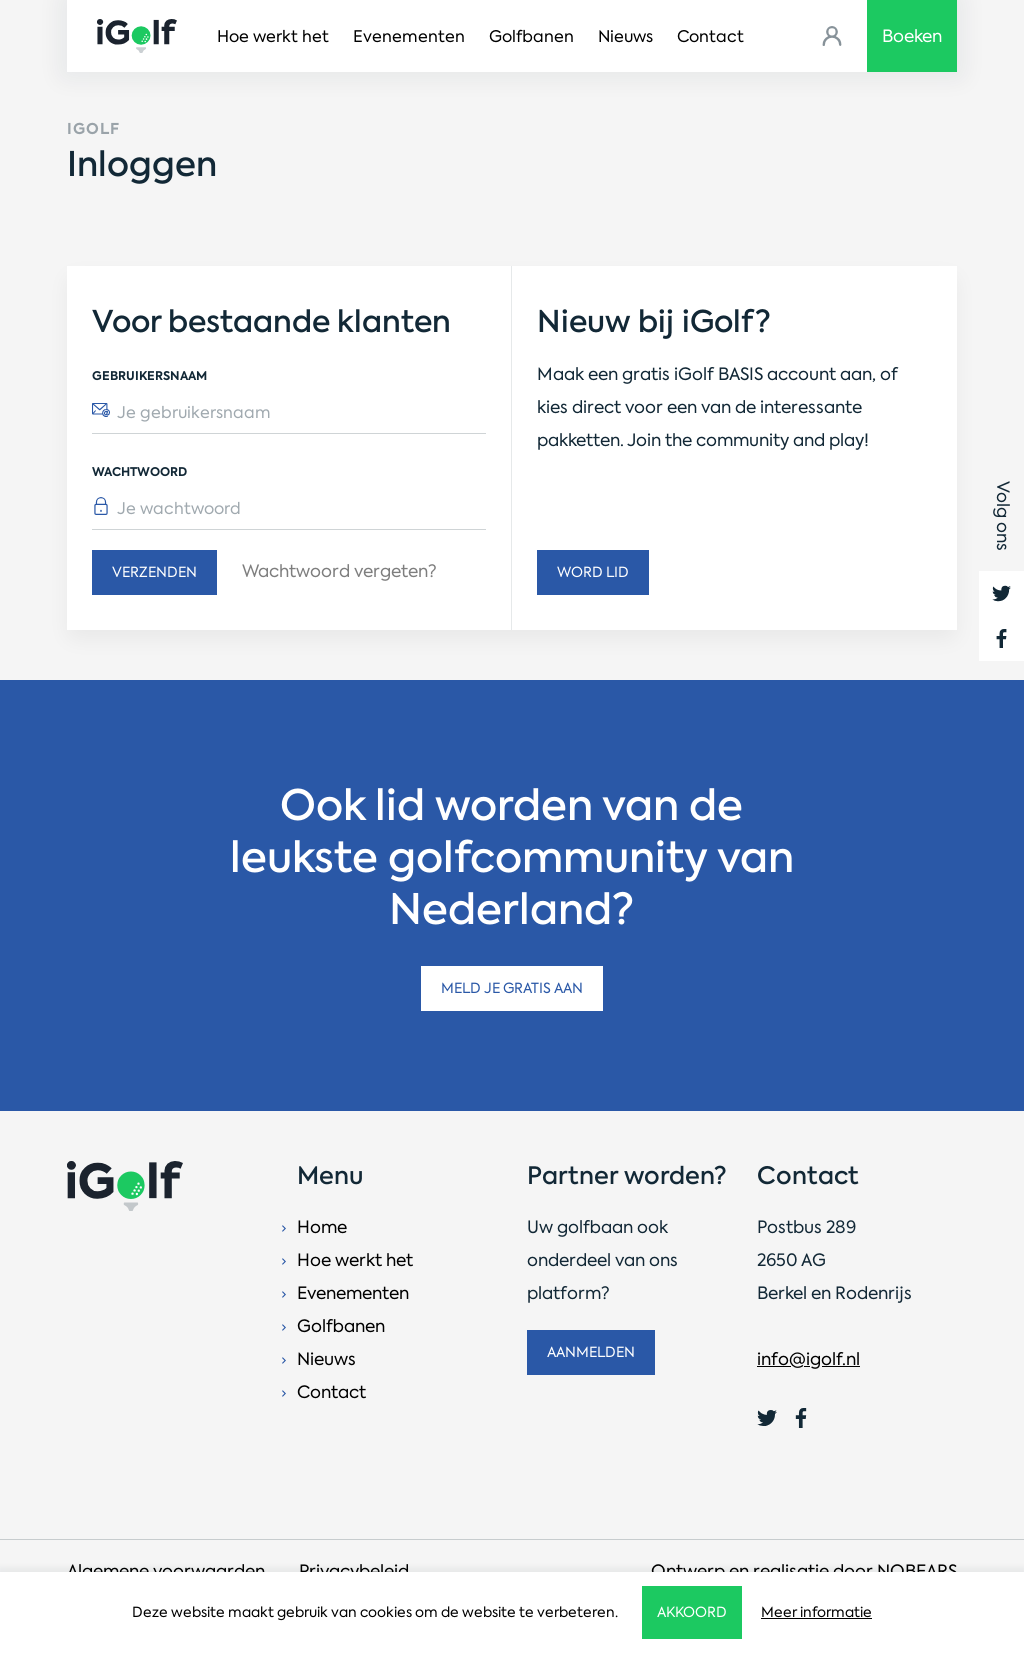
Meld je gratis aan (512, 988)
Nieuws (625, 36)
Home (322, 1227)
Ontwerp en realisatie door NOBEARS (804, 1571)
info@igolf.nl (808, 1359)
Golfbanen (531, 36)
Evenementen (409, 36)
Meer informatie (816, 1612)
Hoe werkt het (273, 36)
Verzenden (154, 572)
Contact (710, 36)
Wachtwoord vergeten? (339, 571)
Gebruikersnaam (149, 375)
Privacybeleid (354, 1571)
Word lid (593, 572)
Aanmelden (591, 1352)
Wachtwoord (139, 471)
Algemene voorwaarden (166, 1571)
